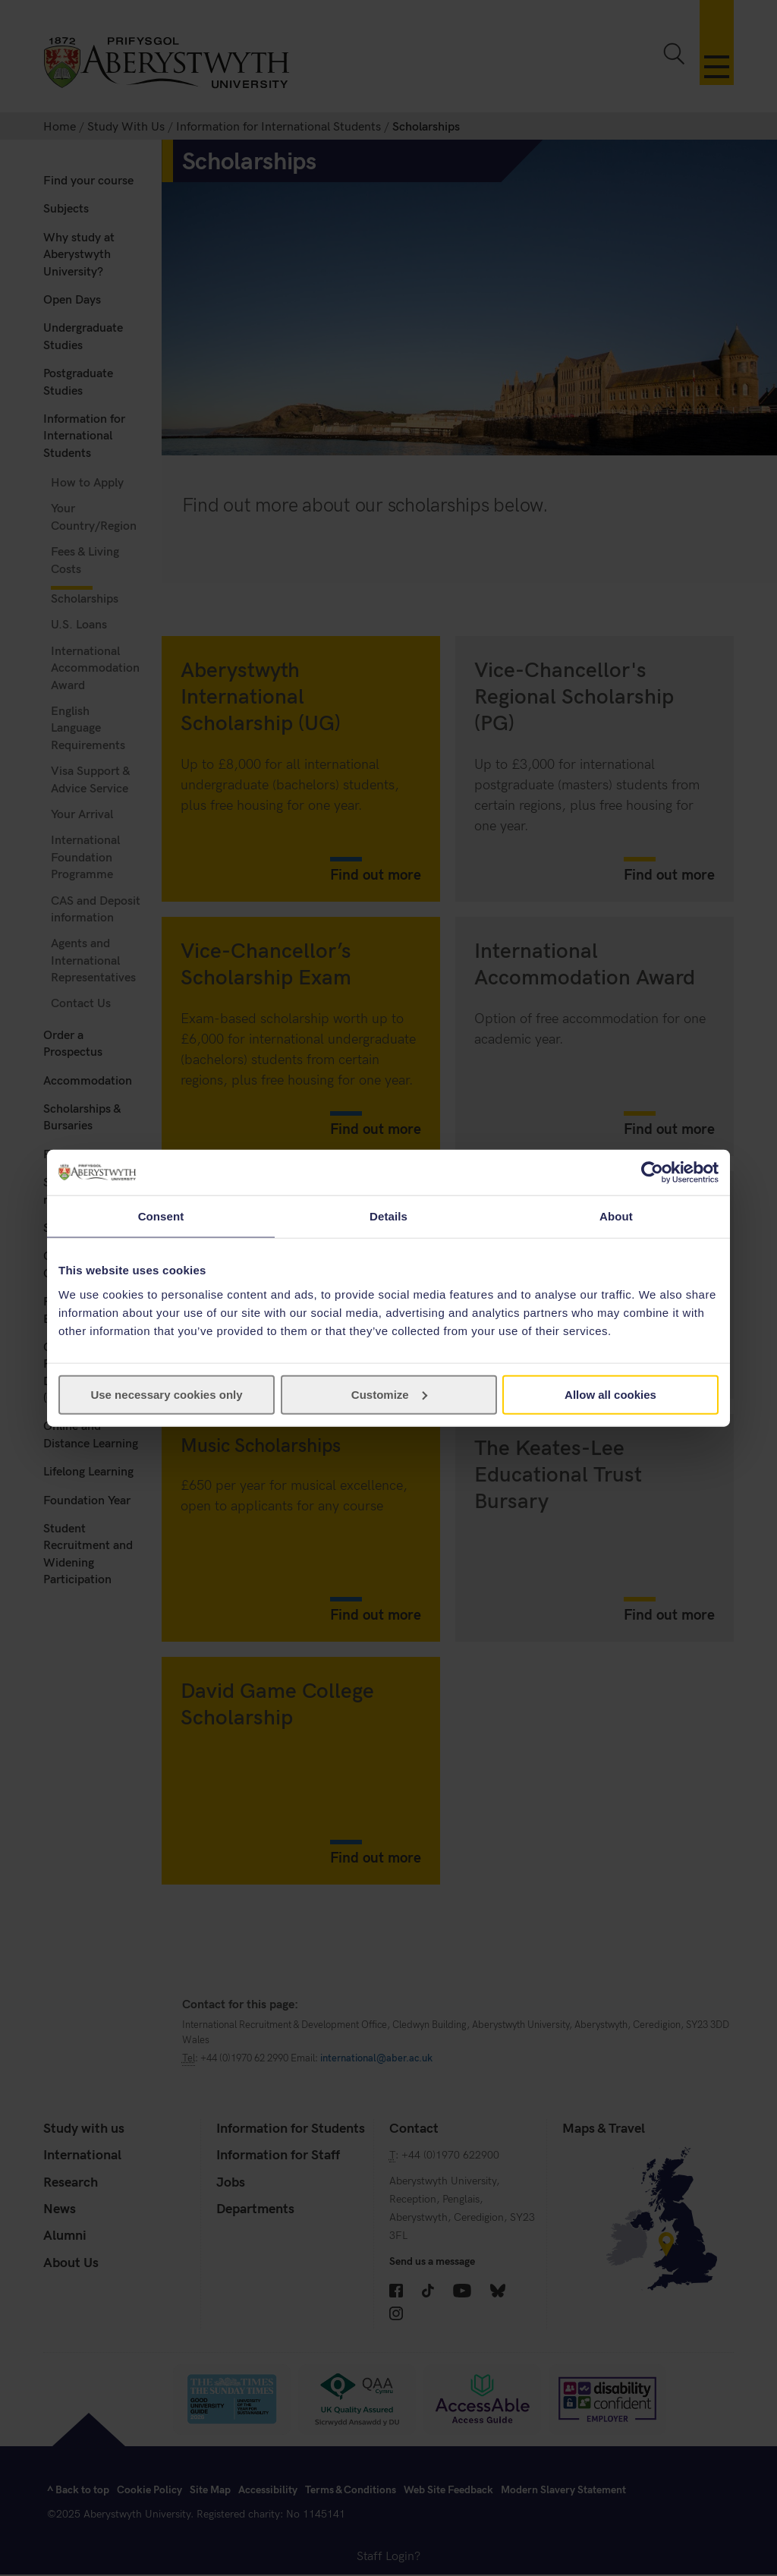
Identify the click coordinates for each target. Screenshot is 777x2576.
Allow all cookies (610, 1393)
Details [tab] (388, 1216)
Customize (389, 1393)
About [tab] (616, 1216)
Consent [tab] (161, 1216)
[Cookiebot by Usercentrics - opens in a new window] (652, 1172)
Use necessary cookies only (166, 1393)
